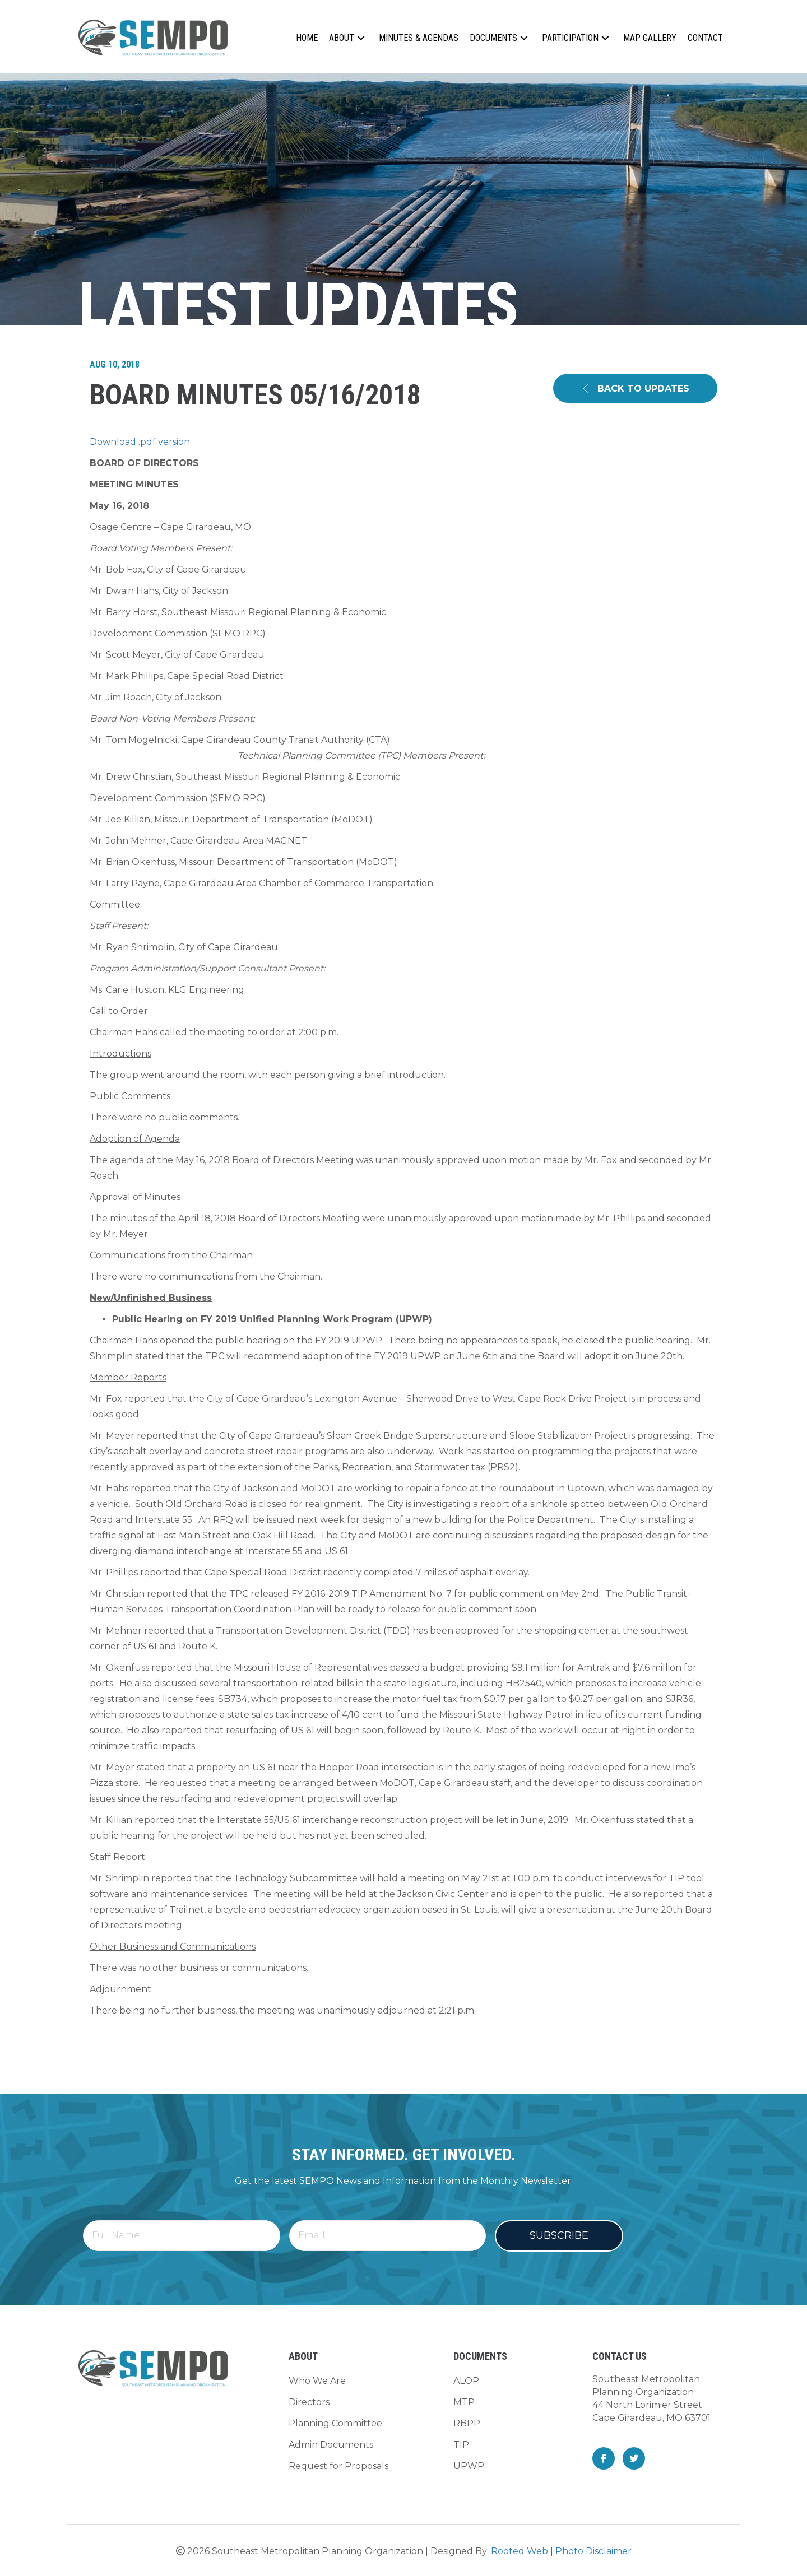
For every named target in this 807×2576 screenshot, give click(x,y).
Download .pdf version (140, 441)
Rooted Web (519, 2551)
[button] (361, 37)
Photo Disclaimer (593, 2551)
